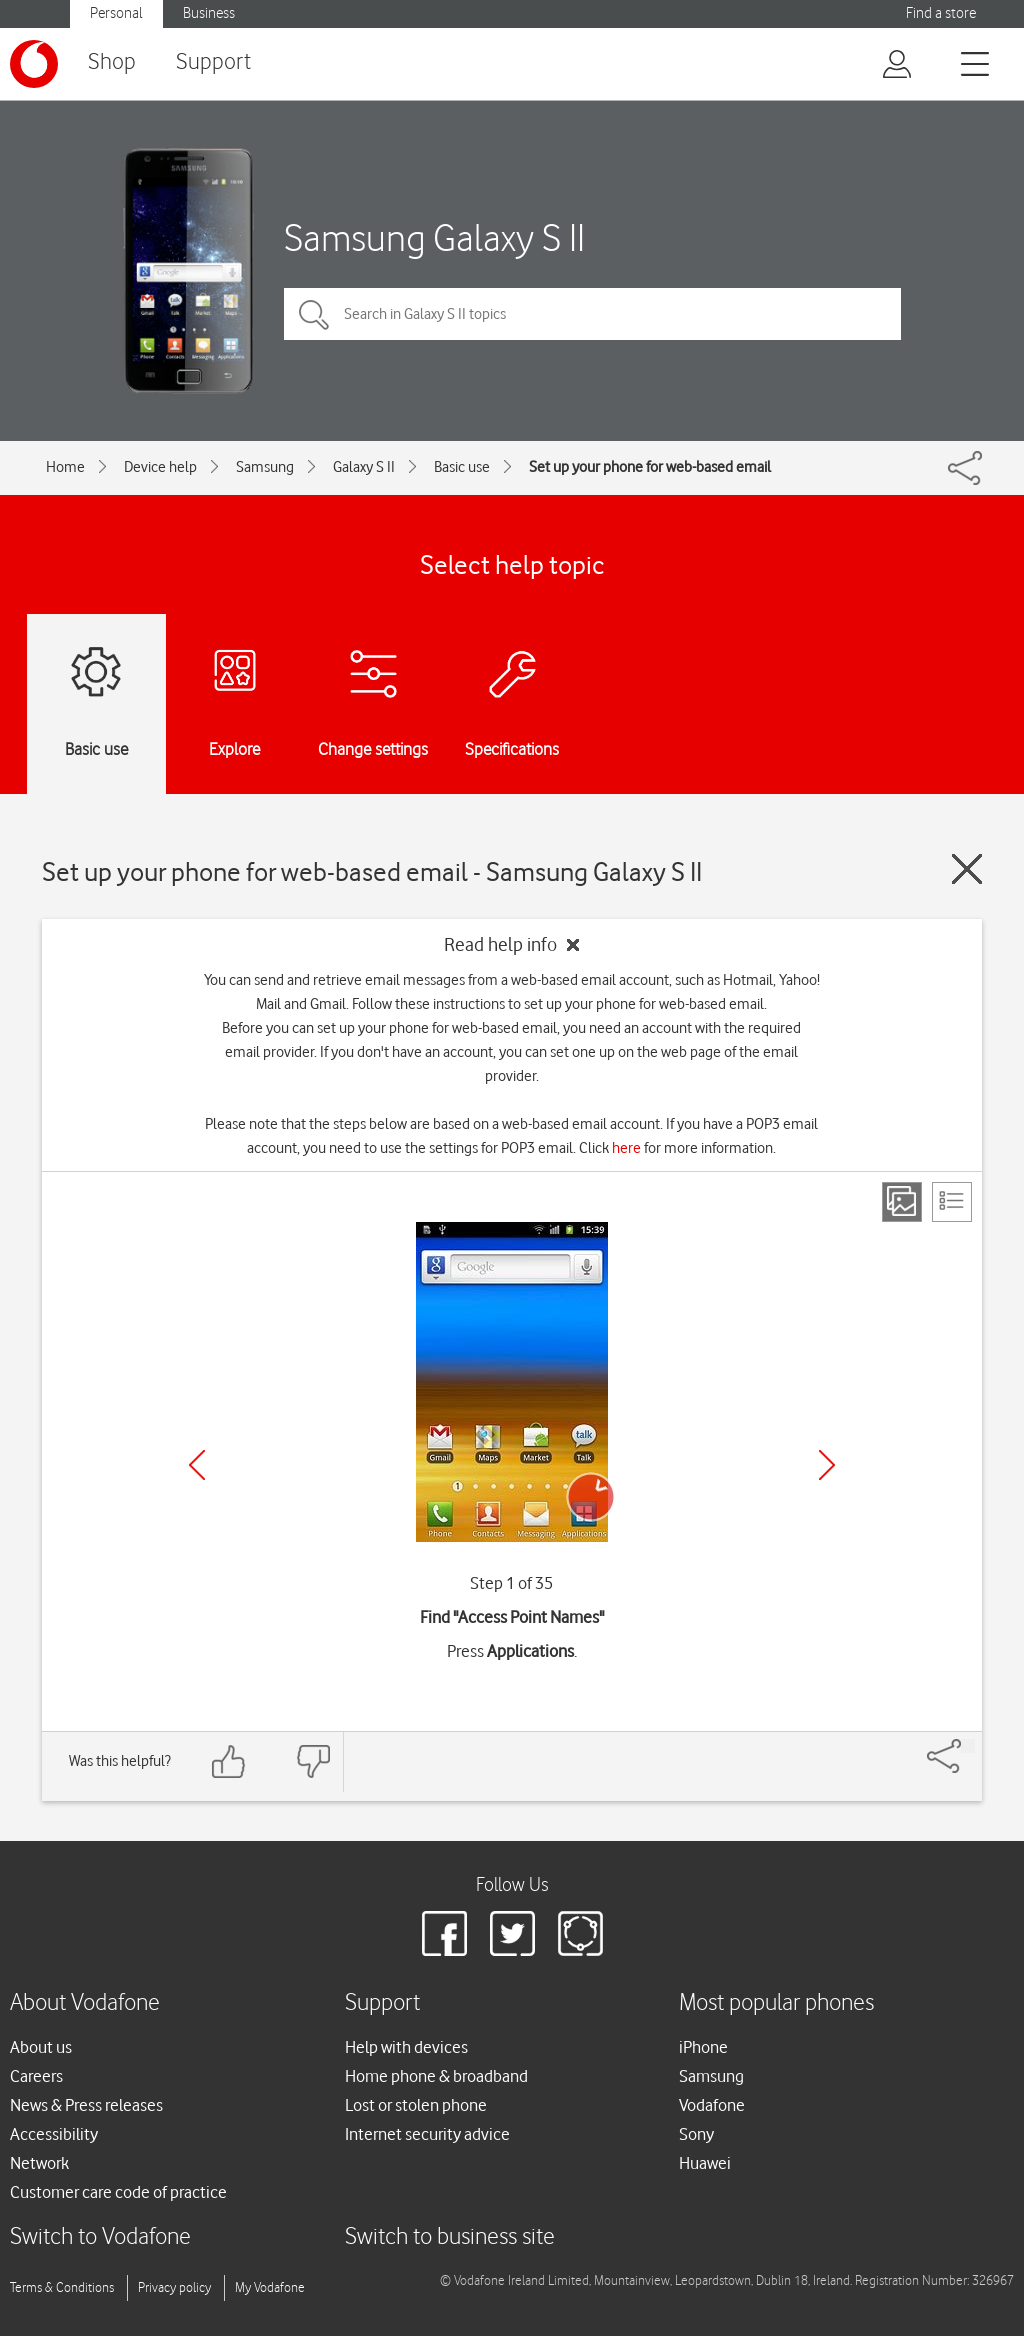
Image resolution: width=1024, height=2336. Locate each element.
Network (39, 2163)
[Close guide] (967, 869)
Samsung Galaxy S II (434, 237)
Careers (36, 2076)
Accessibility (54, 2134)
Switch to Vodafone (100, 2237)
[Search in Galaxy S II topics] (592, 314)
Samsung (265, 467)
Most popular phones (776, 2003)
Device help (160, 467)
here (626, 1148)
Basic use (462, 467)
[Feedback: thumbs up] (229, 1761)
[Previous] (197, 1465)
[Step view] (902, 1202)
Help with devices (406, 2047)
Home (65, 467)
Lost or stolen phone (416, 2105)
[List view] (952, 1202)
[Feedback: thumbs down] (313, 1761)
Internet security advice (427, 2134)
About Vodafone (85, 2003)
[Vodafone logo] (34, 64)
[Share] (968, 1746)
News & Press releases (86, 2105)
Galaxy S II (364, 467)
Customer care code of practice (118, 2192)
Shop (112, 62)
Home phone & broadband (436, 2076)
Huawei (705, 2163)
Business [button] (209, 13)
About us (41, 2047)
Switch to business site (450, 2237)
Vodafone (712, 2105)
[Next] (827, 1465)
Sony (696, 2134)
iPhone (703, 2047)
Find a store (941, 13)
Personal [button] (116, 13)
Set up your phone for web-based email (650, 467)
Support (213, 62)
